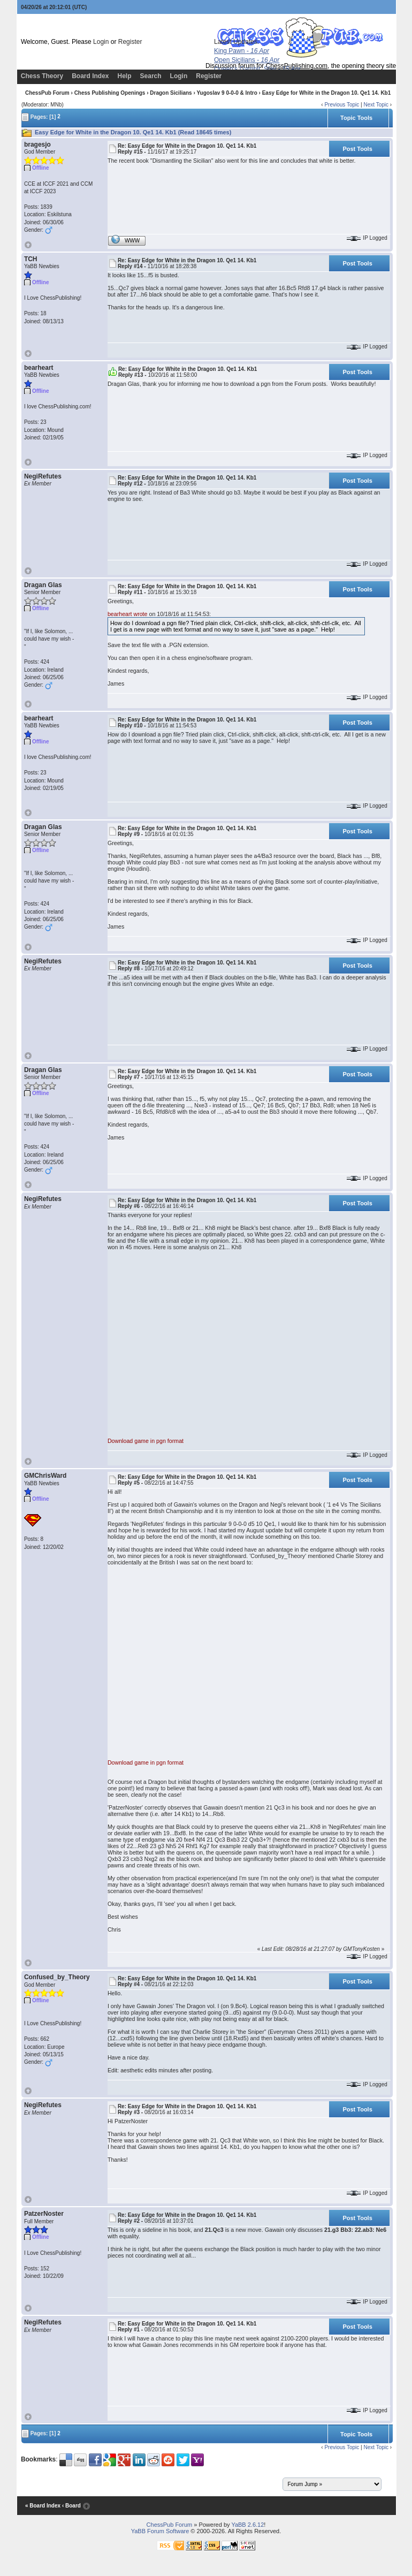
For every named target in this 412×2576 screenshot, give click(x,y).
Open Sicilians (246, 60)
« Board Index (42, 2506)
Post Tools (357, 149)
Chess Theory (42, 76)
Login (101, 41)
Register (130, 41)
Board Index (90, 76)
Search (151, 76)
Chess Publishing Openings (110, 93)
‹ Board (71, 2506)
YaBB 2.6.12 (247, 2524)
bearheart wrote (128, 614)
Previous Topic (341, 105)
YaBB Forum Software (160, 2531)
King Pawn (241, 51)
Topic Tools (356, 118)
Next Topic (375, 105)
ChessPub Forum (47, 93)
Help (125, 76)
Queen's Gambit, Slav (257, 69)
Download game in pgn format (146, 1441)
